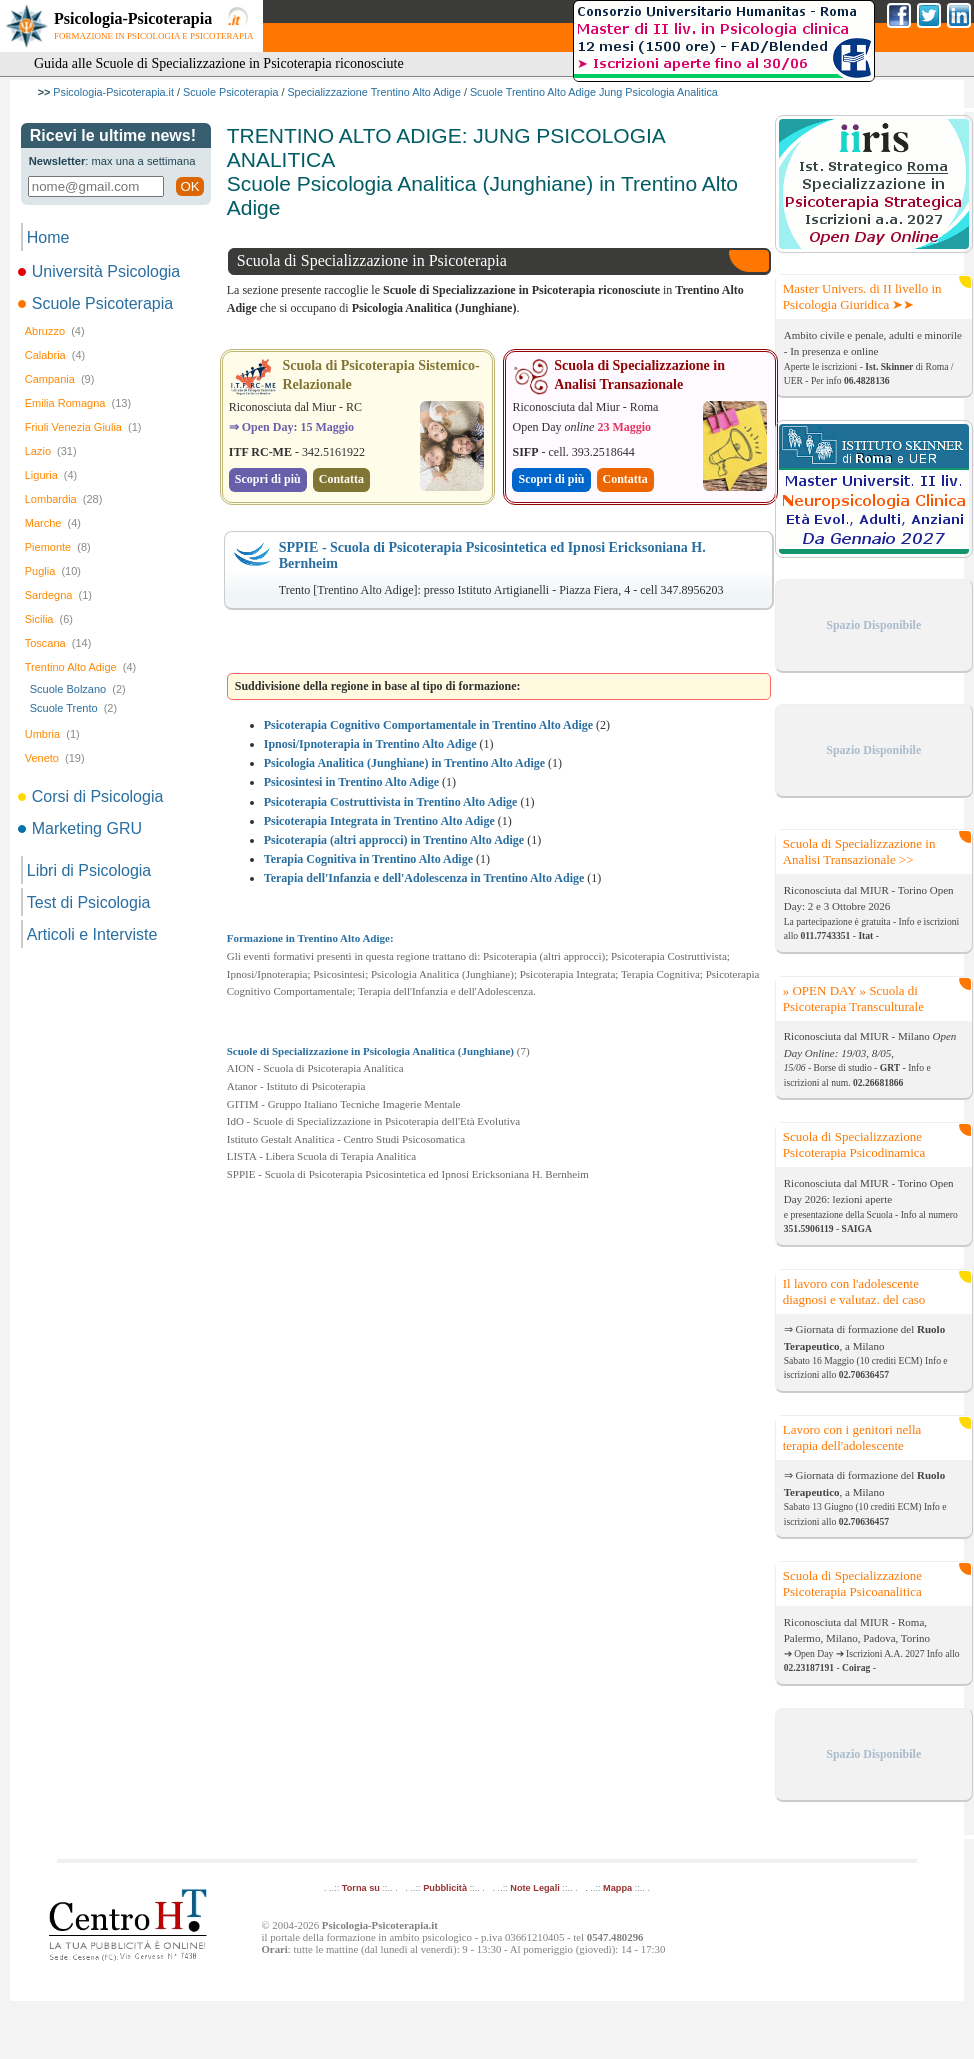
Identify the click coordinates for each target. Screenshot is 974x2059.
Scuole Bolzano (78, 689)
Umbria (52, 734)
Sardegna (58, 595)
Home (48, 237)
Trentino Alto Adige (80, 667)
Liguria (51, 475)
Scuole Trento (73, 708)
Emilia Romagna (78, 403)
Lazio (51, 451)
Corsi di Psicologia (92, 796)
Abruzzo (55, 331)
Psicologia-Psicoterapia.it (113, 92)
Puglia (53, 571)
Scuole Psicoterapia (230, 92)
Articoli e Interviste (92, 934)
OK (189, 186)
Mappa (617, 1888)
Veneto (55, 758)
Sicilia (49, 619)
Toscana (58, 643)
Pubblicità (445, 1888)
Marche (53, 523)
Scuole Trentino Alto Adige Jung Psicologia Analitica (594, 92)
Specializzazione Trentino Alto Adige (373, 92)
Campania (60, 379)
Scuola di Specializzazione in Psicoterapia (372, 260)
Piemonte (58, 547)
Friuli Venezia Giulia (83, 427)
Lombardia (64, 499)
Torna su (361, 1888)
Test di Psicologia (89, 902)
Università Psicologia (101, 271)
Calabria (55, 355)
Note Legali (534, 1888)
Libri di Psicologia (89, 870)
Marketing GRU (81, 828)
